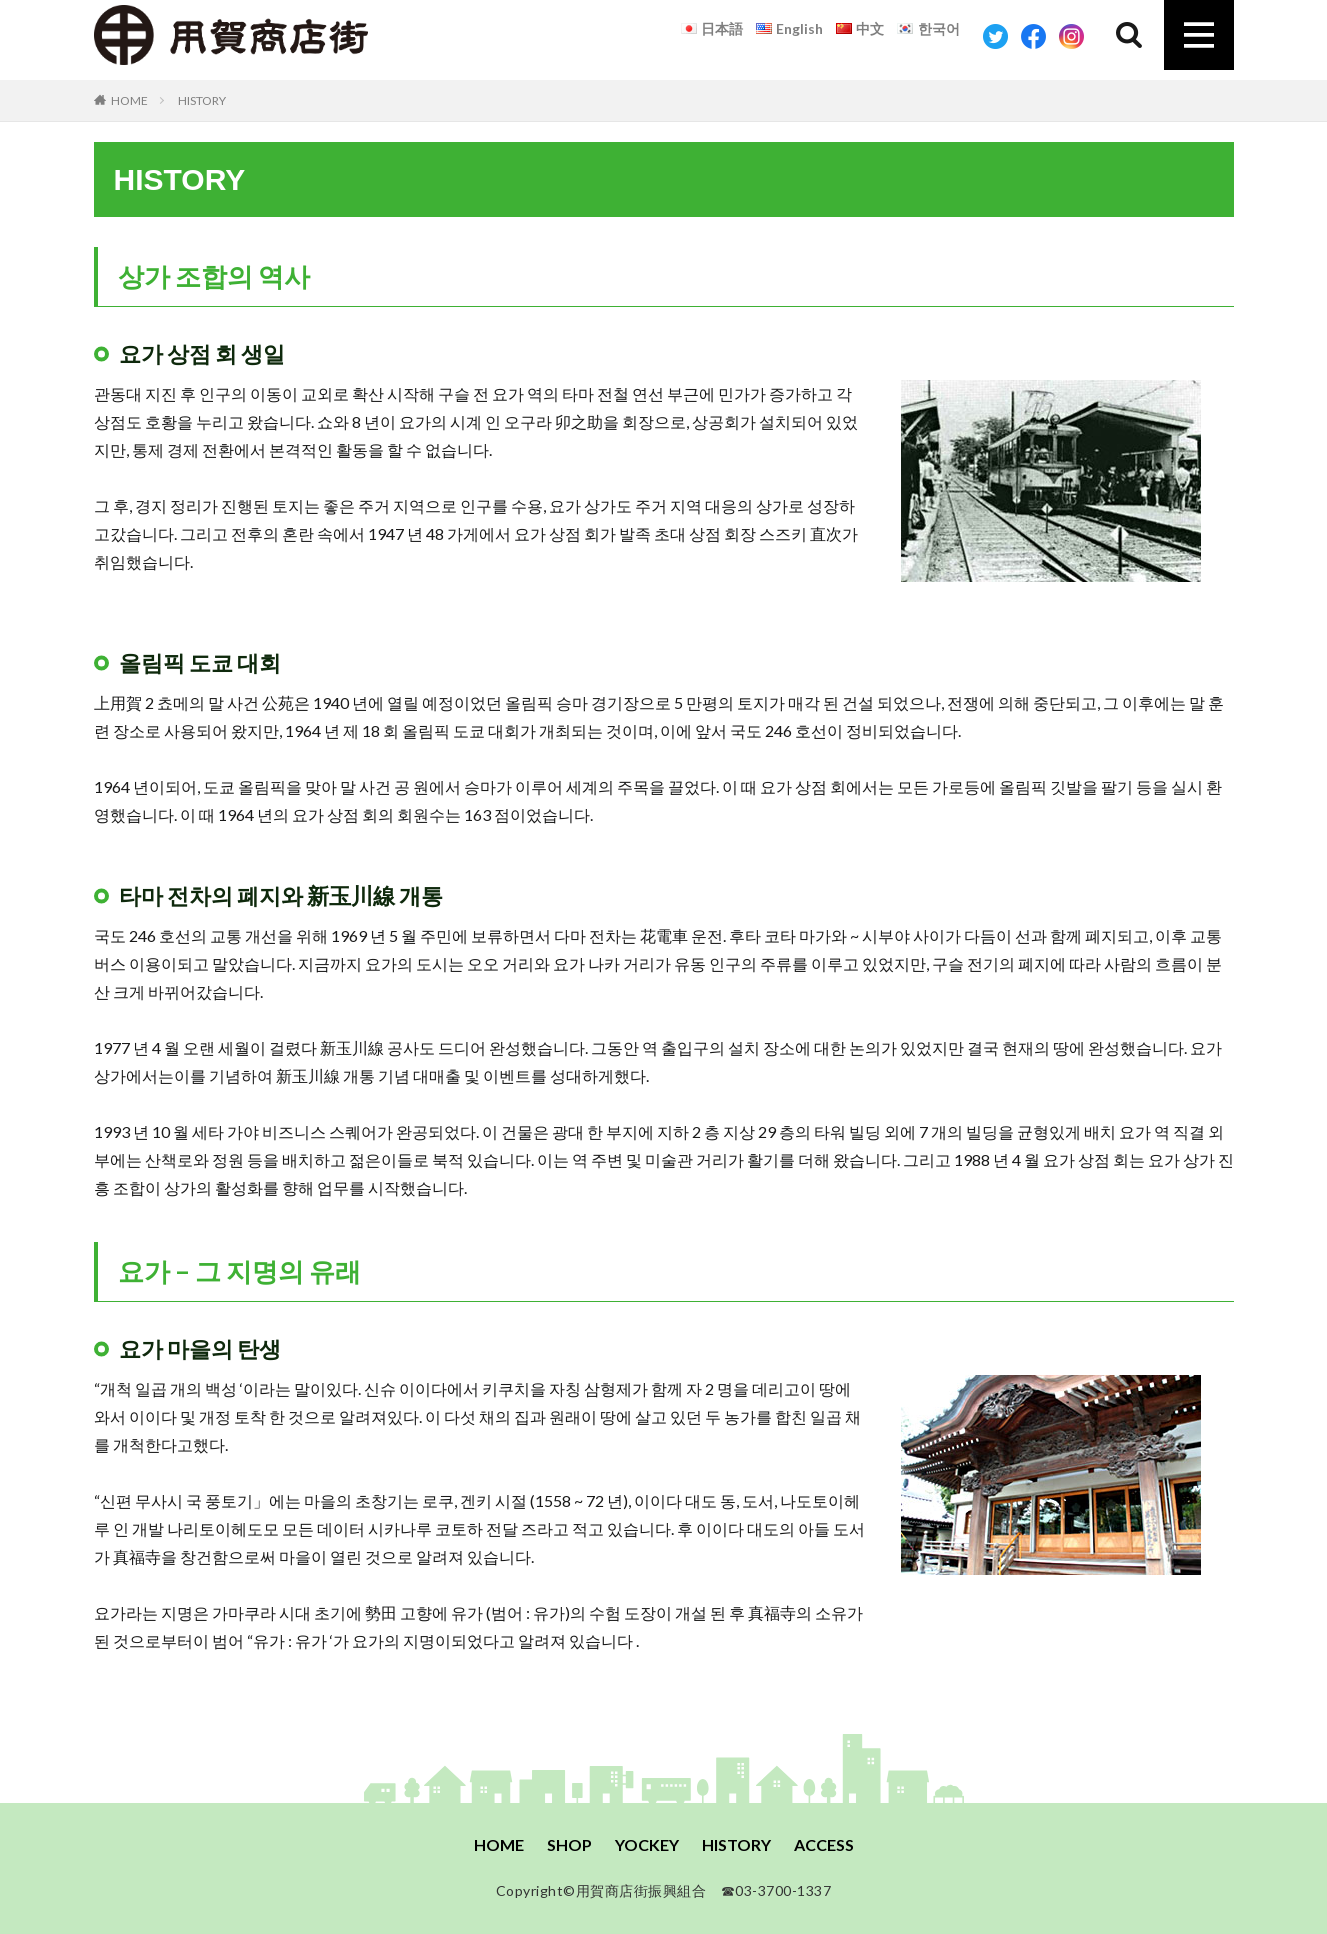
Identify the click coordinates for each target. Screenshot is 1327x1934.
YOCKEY (647, 1844)
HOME (129, 100)
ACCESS (824, 1844)
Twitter (995, 36)
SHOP (569, 1844)
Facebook (1033, 36)
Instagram (1071, 36)
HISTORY (202, 100)
